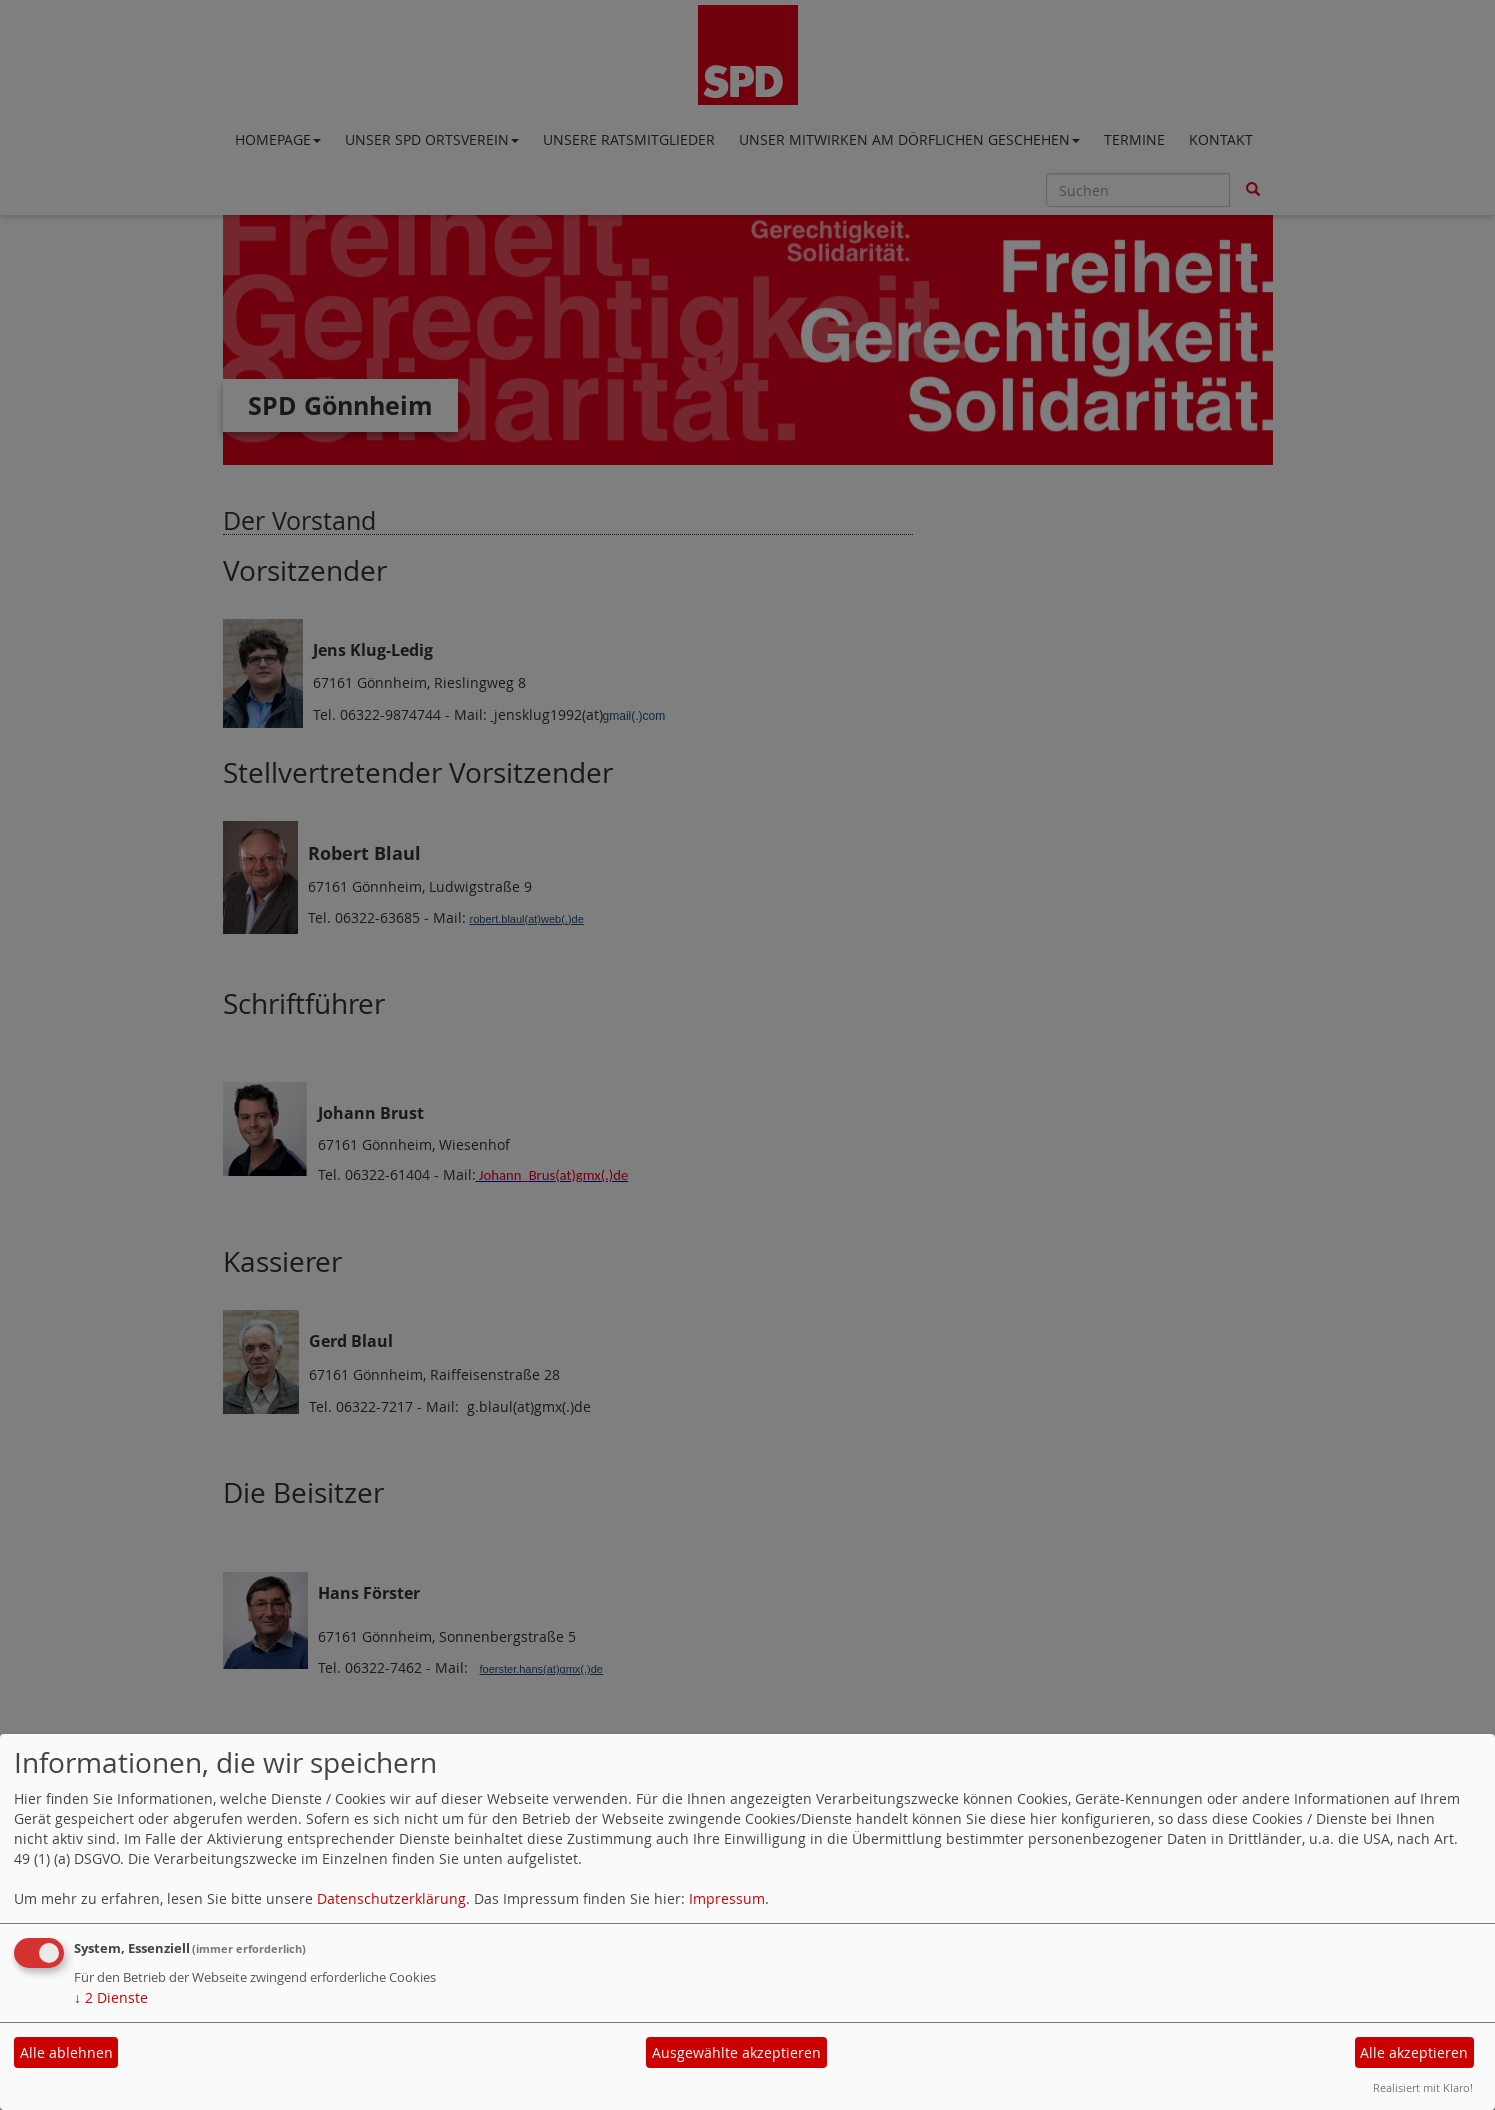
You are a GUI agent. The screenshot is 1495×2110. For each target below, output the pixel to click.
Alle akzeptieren (1414, 2052)
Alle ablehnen (66, 2052)
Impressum (727, 1898)
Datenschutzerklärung (391, 1898)
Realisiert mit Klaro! (1423, 2087)
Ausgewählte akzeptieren (736, 2052)
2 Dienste (111, 1997)
